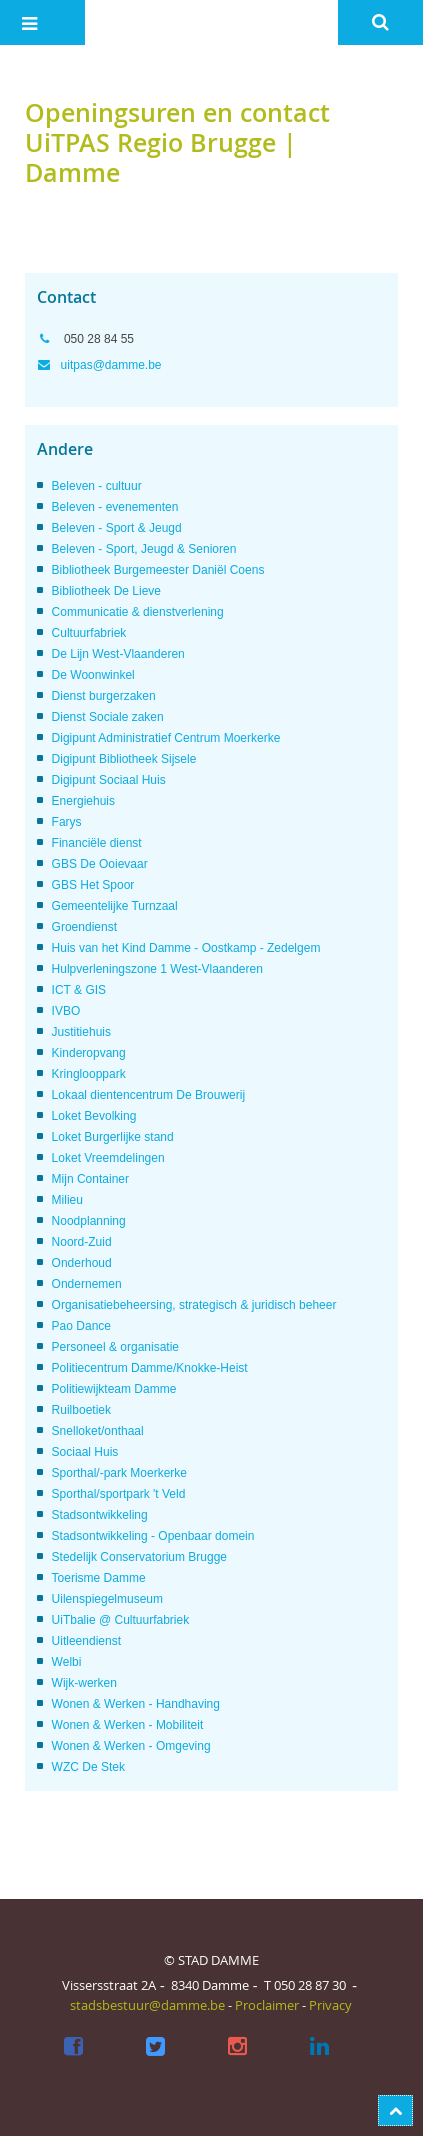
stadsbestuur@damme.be (147, 2005)
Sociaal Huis (85, 1452)
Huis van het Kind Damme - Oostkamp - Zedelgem (186, 948)
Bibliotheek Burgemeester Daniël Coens (158, 570)
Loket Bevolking (94, 1116)
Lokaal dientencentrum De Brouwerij (148, 1095)
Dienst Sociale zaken (108, 717)
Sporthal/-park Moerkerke (119, 1473)
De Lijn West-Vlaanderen (118, 654)
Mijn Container (90, 1179)
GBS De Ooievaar (100, 864)
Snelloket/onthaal (98, 1431)
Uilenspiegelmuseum (107, 1599)
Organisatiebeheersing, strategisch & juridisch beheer (194, 1305)
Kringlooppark (89, 1074)
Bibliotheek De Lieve (106, 591)
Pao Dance (81, 1326)
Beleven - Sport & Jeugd (117, 528)
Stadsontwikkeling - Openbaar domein (153, 1536)
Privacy (330, 2005)
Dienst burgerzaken (104, 696)
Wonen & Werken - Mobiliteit (128, 1725)
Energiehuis (83, 801)
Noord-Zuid (82, 1242)
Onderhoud (82, 1263)
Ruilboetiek (81, 1410)
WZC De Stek (88, 1767)
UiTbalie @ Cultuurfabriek (121, 1620)
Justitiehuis (81, 1032)
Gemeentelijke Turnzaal (115, 906)
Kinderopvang (89, 1053)
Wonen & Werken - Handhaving (136, 1704)
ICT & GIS (79, 990)
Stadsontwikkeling (100, 1515)
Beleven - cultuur (97, 486)
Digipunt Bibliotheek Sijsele (124, 759)
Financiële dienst (97, 843)
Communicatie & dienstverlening (138, 612)
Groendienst (84, 927)
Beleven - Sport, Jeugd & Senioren (144, 549)
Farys (67, 822)
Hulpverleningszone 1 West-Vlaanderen (157, 969)
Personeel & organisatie (115, 1347)
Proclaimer (267, 2005)
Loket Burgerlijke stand (113, 1137)
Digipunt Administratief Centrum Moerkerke (166, 738)
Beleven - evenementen (115, 507)
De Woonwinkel (93, 675)
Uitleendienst (86, 1641)
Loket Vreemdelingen (108, 1158)
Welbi (67, 1662)
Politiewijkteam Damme (114, 1389)
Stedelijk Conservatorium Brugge (139, 1557)
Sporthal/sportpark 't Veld (119, 1494)
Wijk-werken (84, 1683)
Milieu (67, 1200)
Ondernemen (87, 1284)
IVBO (66, 1011)
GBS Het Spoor (93, 885)
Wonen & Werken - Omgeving (131, 1746)
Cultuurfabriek (89, 633)
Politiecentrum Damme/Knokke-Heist (150, 1368)
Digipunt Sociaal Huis (109, 780)
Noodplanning (89, 1221)
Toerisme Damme (99, 1578)
